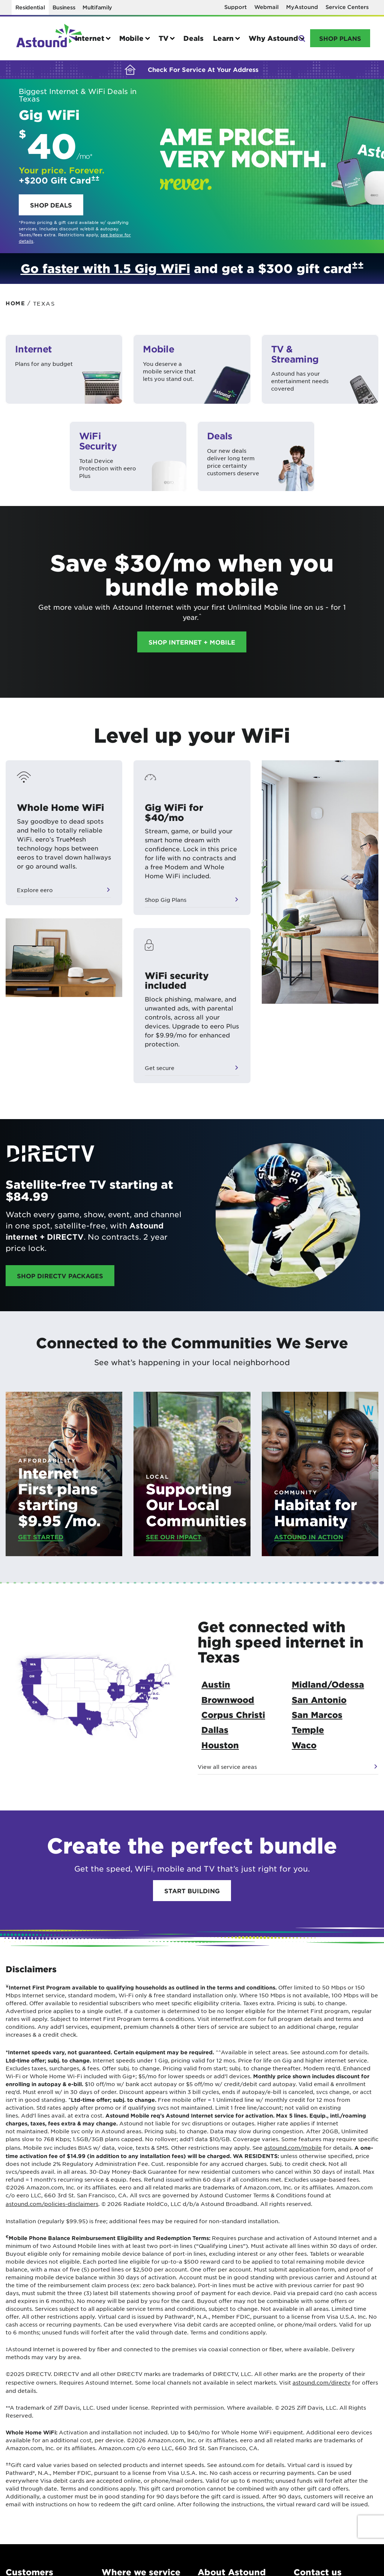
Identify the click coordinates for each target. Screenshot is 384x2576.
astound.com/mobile (293, 2147)
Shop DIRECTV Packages (60, 1275)
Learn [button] (223, 38)
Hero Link (272, 166)
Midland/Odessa (328, 1684)
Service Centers (347, 7)
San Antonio (319, 1699)
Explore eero (35, 890)
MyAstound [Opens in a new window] (302, 7)
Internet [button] (89, 38)
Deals (193, 38)
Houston (220, 1745)
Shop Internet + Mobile (191, 642)
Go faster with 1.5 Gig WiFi (105, 268)
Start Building (192, 1890)
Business (63, 7)
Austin (215, 1684)
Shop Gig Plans (165, 899)
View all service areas (227, 1766)
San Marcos (317, 1714)
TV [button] (163, 38)
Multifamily (97, 7)
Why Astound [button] (273, 38)
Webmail (266, 7)
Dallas (214, 1729)
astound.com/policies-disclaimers (52, 2203)
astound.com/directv (321, 2382)
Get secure (159, 1067)
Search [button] (301, 37)
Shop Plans (340, 38)
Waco (304, 1745)
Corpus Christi (233, 1714)
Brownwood (227, 1699)
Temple (308, 1729)
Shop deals (51, 205)
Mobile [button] (131, 38)
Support (235, 7)
